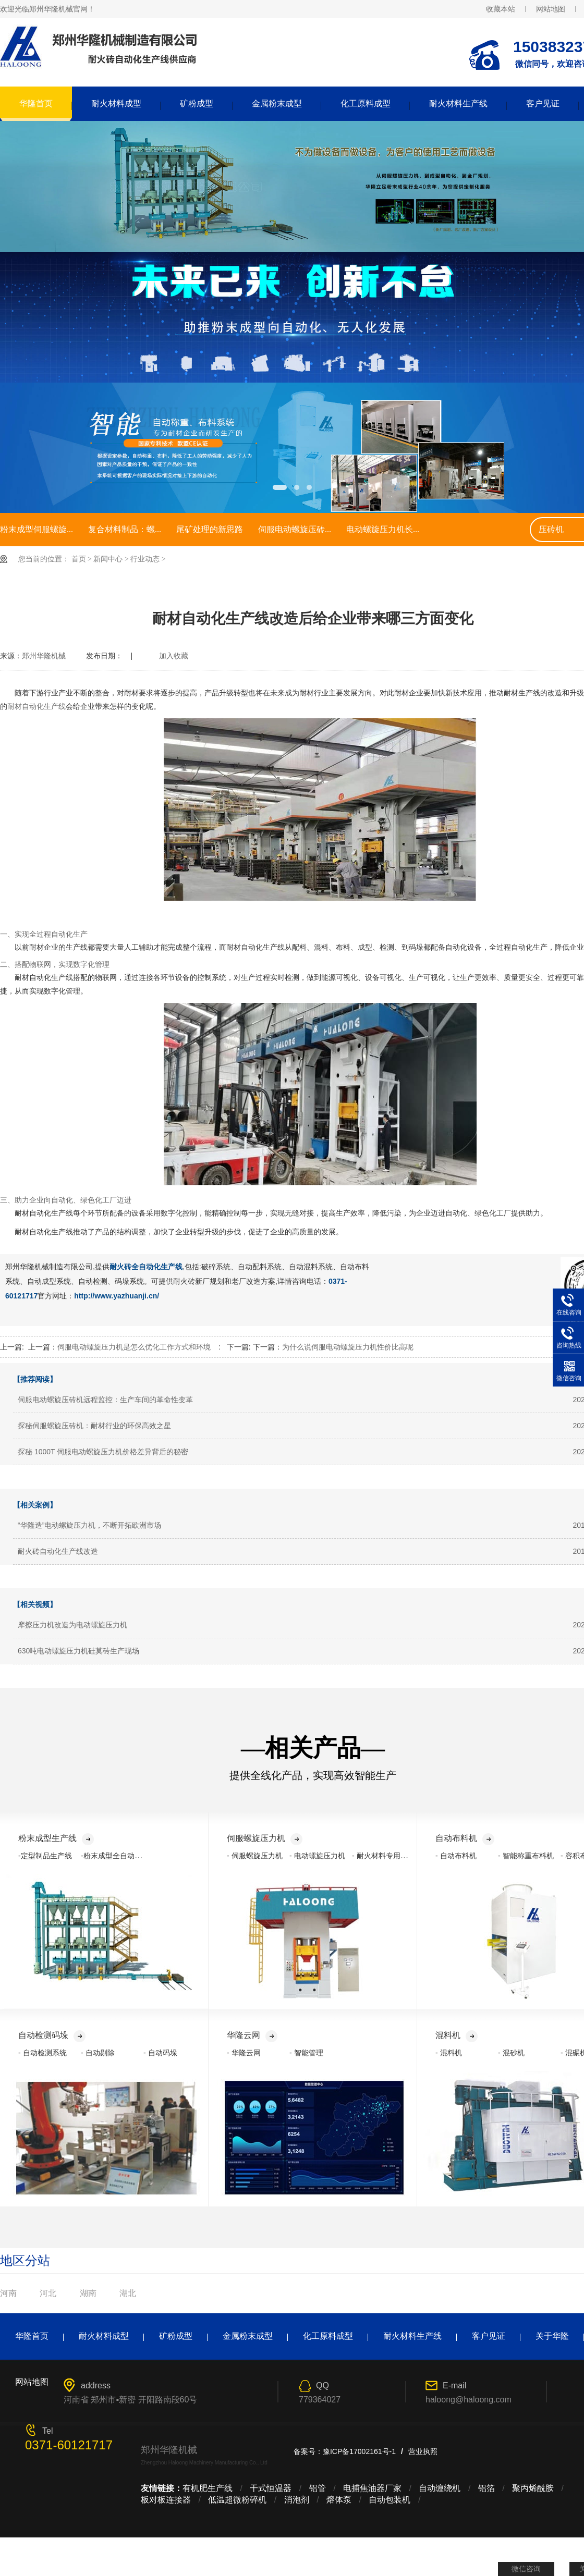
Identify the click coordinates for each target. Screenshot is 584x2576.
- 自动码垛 (160, 2052)
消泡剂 (296, 2499)
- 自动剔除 (98, 2052)
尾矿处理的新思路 (209, 529)
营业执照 (422, 2451)
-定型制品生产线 (45, 1855)
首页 (78, 559)
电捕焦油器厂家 (372, 2488)
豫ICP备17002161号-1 (359, 2451)
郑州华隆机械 (44, 656)
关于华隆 (552, 2336)
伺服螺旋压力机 (264, 1838)
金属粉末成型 (277, 103)
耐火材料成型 (116, 103)
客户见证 (542, 103)
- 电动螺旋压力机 (317, 1855)
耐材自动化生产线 (36, 706)
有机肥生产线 (207, 2488)
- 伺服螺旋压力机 (255, 1855)
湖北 (127, 2293)
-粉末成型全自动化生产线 (122, 1855)
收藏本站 (500, 9)
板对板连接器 (166, 2499)
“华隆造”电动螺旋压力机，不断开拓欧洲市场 (89, 1525)
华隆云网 (252, 2035)
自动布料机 (464, 1838)
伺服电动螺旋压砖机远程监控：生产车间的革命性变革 (105, 1399)
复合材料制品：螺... (124, 529)
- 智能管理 (306, 2052)
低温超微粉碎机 (237, 2499)
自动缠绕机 (439, 2488)
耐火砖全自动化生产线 (146, 1266)
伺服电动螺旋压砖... (294, 529)
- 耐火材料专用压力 (383, 1855)
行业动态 (145, 559)
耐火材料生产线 (458, 103)
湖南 (88, 2293)
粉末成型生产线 (56, 1838)
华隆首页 (36, 103)
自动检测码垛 (52, 2035)
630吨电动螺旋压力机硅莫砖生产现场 (78, 1651)
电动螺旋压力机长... (382, 529)
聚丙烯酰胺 (533, 2488)
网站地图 (550, 9)
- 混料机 (448, 2052)
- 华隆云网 (244, 2052)
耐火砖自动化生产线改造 (58, 1551)
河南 (8, 2293)
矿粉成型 (196, 103)
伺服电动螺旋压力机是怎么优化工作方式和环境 (134, 1347)
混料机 (456, 2035)
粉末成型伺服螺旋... (36, 529)
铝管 (317, 2488)
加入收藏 (173, 656)
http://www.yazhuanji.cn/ (116, 1296)
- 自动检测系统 (42, 2052)
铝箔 (486, 2488)
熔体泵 (338, 2499)
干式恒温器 (270, 2488)
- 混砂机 (511, 2052)
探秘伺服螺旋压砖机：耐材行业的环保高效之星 (94, 1425)
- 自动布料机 (456, 1855)
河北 (48, 2293)
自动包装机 (389, 2499)
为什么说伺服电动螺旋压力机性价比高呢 (347, 1347)
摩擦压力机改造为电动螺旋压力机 (72, 1625)
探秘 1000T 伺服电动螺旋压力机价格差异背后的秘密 (103, 1452)
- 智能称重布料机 (526, 1855)
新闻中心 (108, 559)
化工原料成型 (365, 103)
